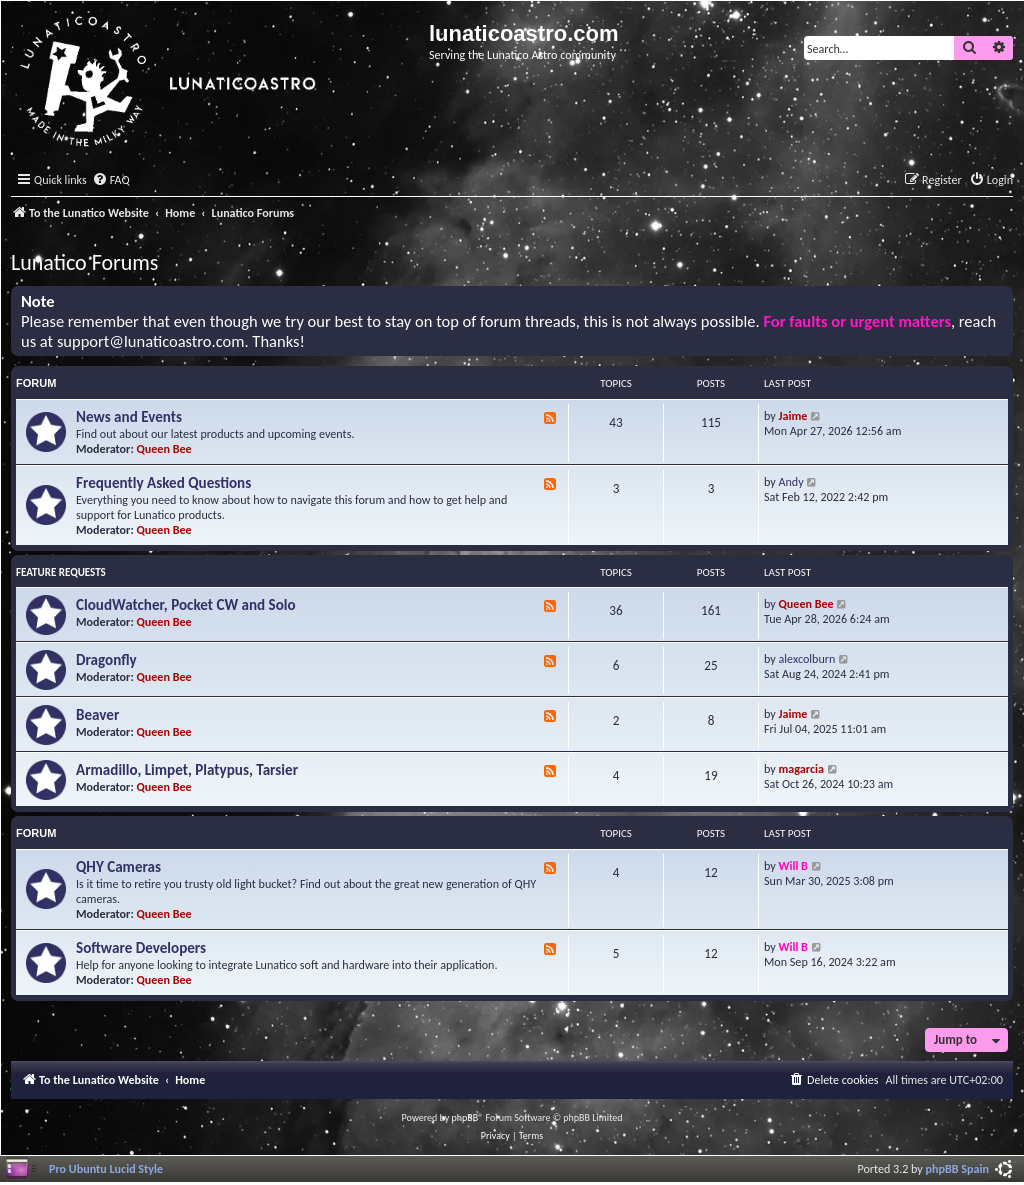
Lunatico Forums (84, 262)
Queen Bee (164, 448)
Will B (793, 865)
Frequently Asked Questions (163, 483)
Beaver (97, 715)
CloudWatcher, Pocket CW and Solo (186, 605)
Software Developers (141, 948)
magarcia (801, 768)
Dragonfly (106, 660)
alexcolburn (807, 658)
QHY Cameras (118, 867)
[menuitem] (111, 180)
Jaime (793, 415)
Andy (791, 481)
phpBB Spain (957, 1168)
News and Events (129, 417)
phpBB (465, 1117)
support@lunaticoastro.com (151, 341)
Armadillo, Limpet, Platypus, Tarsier (187, 770)
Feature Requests (61, 572)
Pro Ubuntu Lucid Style (106, 1168)
